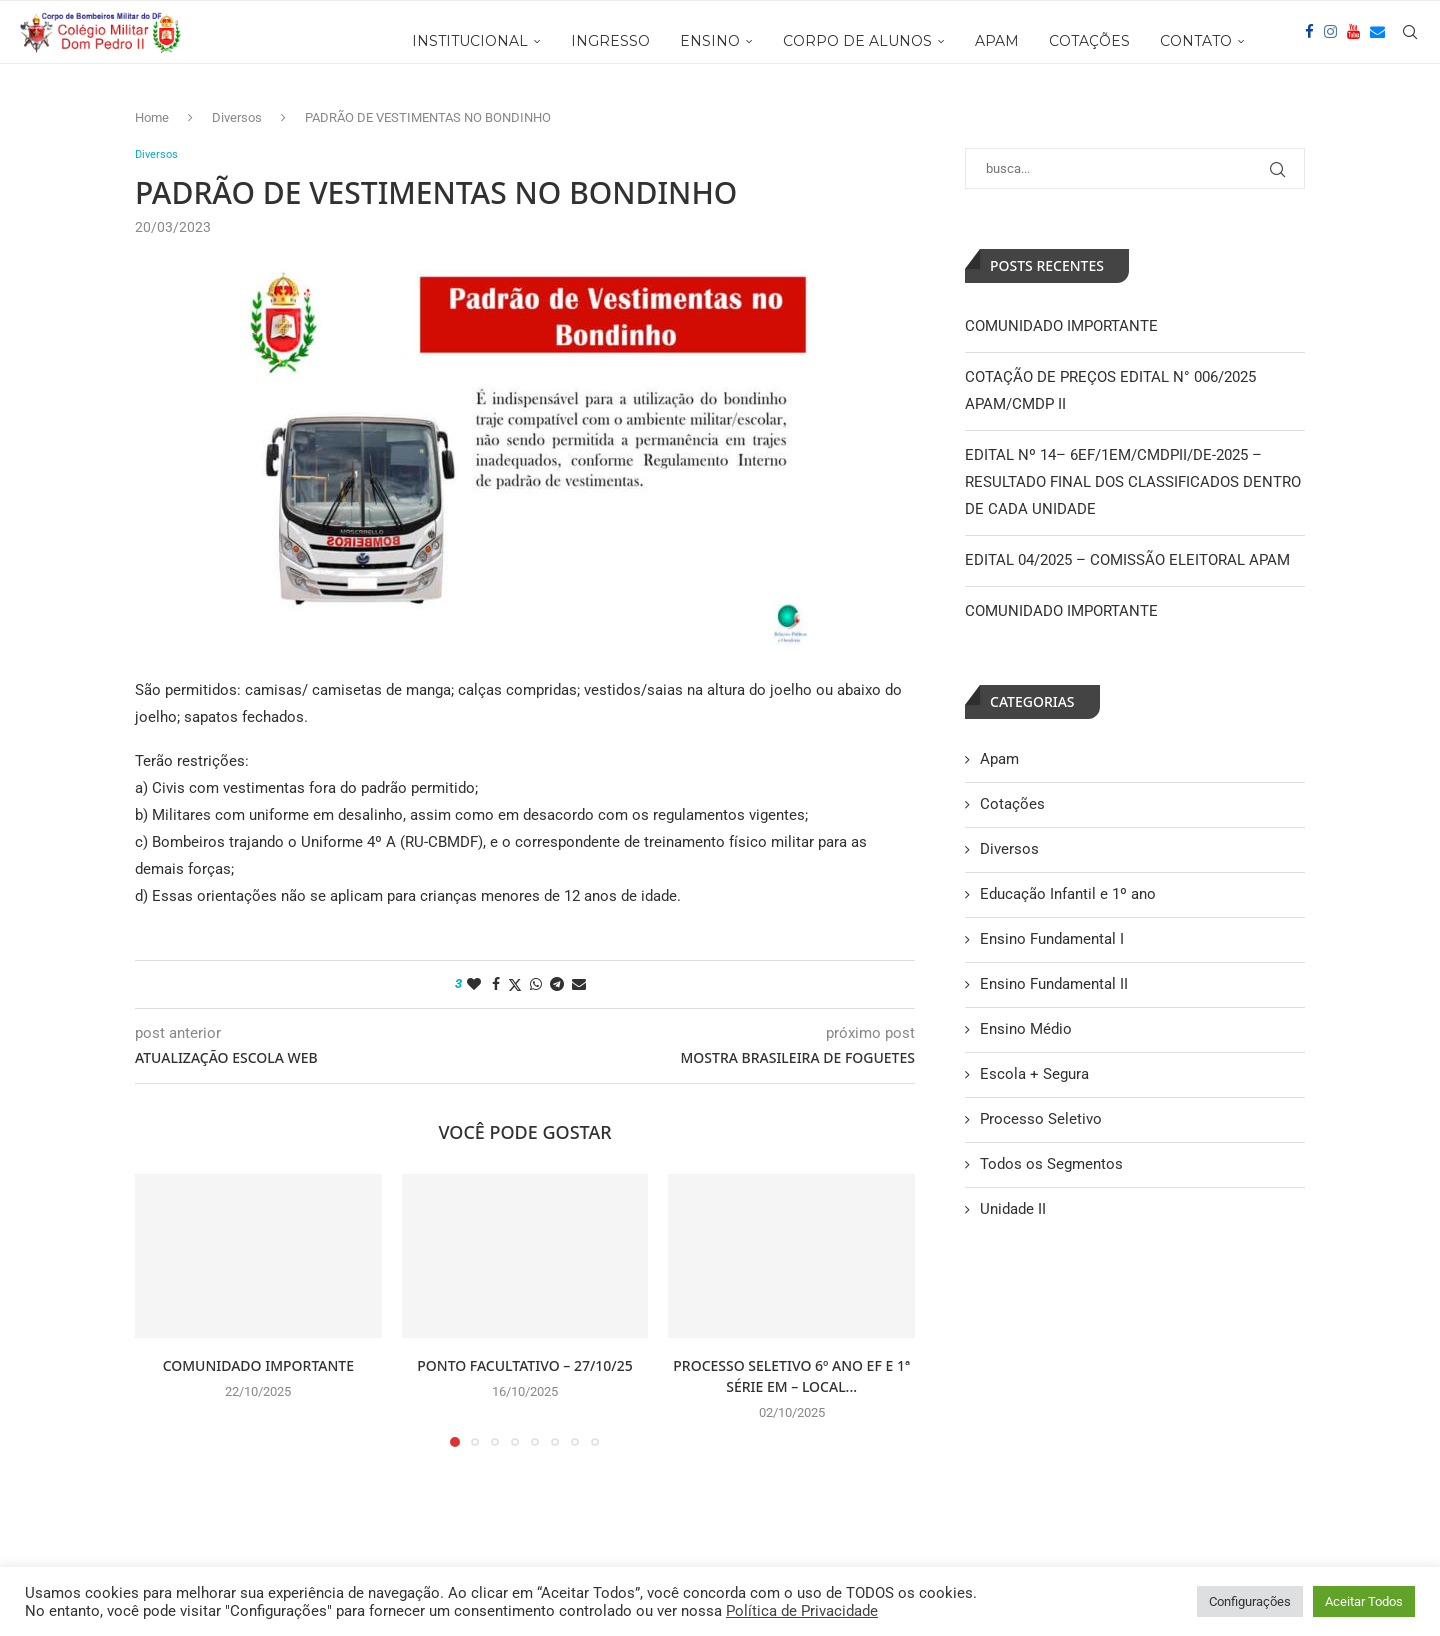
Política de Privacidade (802, 1611)
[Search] (1410, 41)
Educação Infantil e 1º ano (1068, 894)
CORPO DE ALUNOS (857, 41)
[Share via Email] (579, 986)
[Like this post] (474, 986)
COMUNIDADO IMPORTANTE (258, 1367)
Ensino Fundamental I (1052, 939)
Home (152, 117)
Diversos (237, 117)
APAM (997, 41)
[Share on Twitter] (515, 986)
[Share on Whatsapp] (536, 986)
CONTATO (1196, 41)
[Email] (1377, 41)
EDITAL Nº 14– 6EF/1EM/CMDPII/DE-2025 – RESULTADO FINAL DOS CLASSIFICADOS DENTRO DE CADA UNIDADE (1133, 482)
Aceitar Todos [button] (1364, 1601)
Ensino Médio (1026, 1029)
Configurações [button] (1250, 1601)
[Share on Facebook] (496, 986)
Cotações (1012, 804)
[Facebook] (1309, 41)
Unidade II (1013, 1209)
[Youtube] (1353, 41)
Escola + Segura (1034, 1074)
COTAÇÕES (1089, 41)
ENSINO (710, 41)
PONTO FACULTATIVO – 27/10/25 (524, 1367)
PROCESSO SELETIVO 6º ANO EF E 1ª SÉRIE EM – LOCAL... (791, 1378)
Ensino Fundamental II (1054, 984)
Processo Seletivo (1041, 1119)
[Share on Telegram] (557, 986)
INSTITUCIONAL (470, 41)
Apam (999, 759)
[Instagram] (1330, 41)
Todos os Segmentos (1051, 1164)
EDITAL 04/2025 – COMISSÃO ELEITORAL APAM (1127, 560)
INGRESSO (610, 41)
